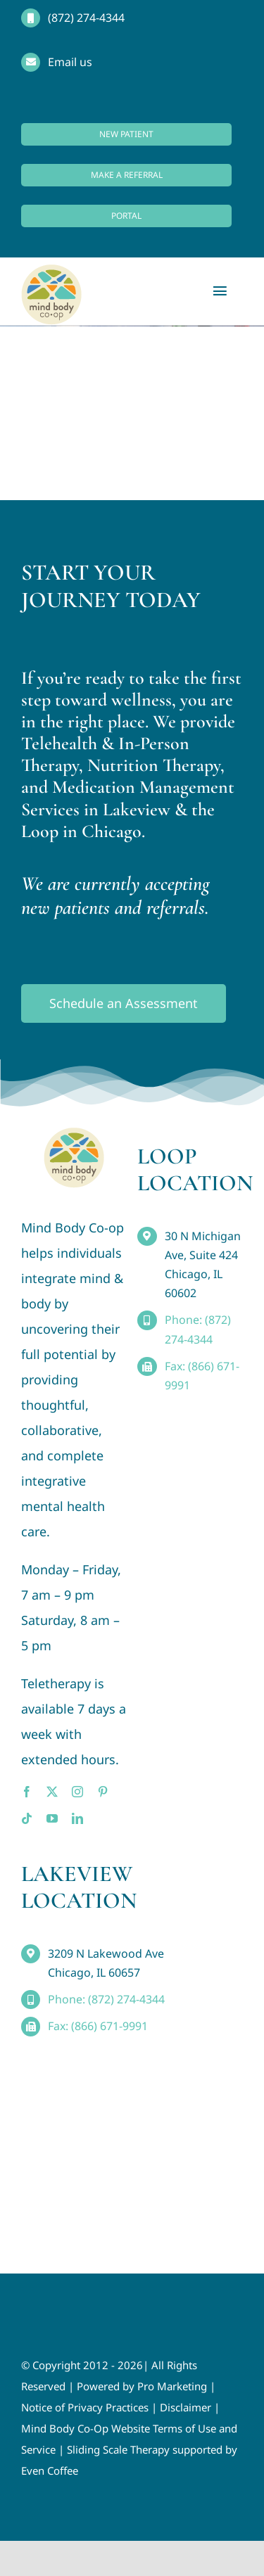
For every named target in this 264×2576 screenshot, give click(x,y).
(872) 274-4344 (86, 17)
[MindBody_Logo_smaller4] (74, 1134)
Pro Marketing (172, 2386)
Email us (70, 62)
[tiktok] (26, 1818)
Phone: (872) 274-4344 (106, 1999)
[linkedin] (77, 1818)
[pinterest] (102, 1791)
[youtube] (52, 1818)
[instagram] (77, 1791)
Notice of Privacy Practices (85, 2407)
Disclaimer (185, 2407)
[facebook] (26, 1791)
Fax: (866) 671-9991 (98, 2026)
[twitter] (52, 1791)
